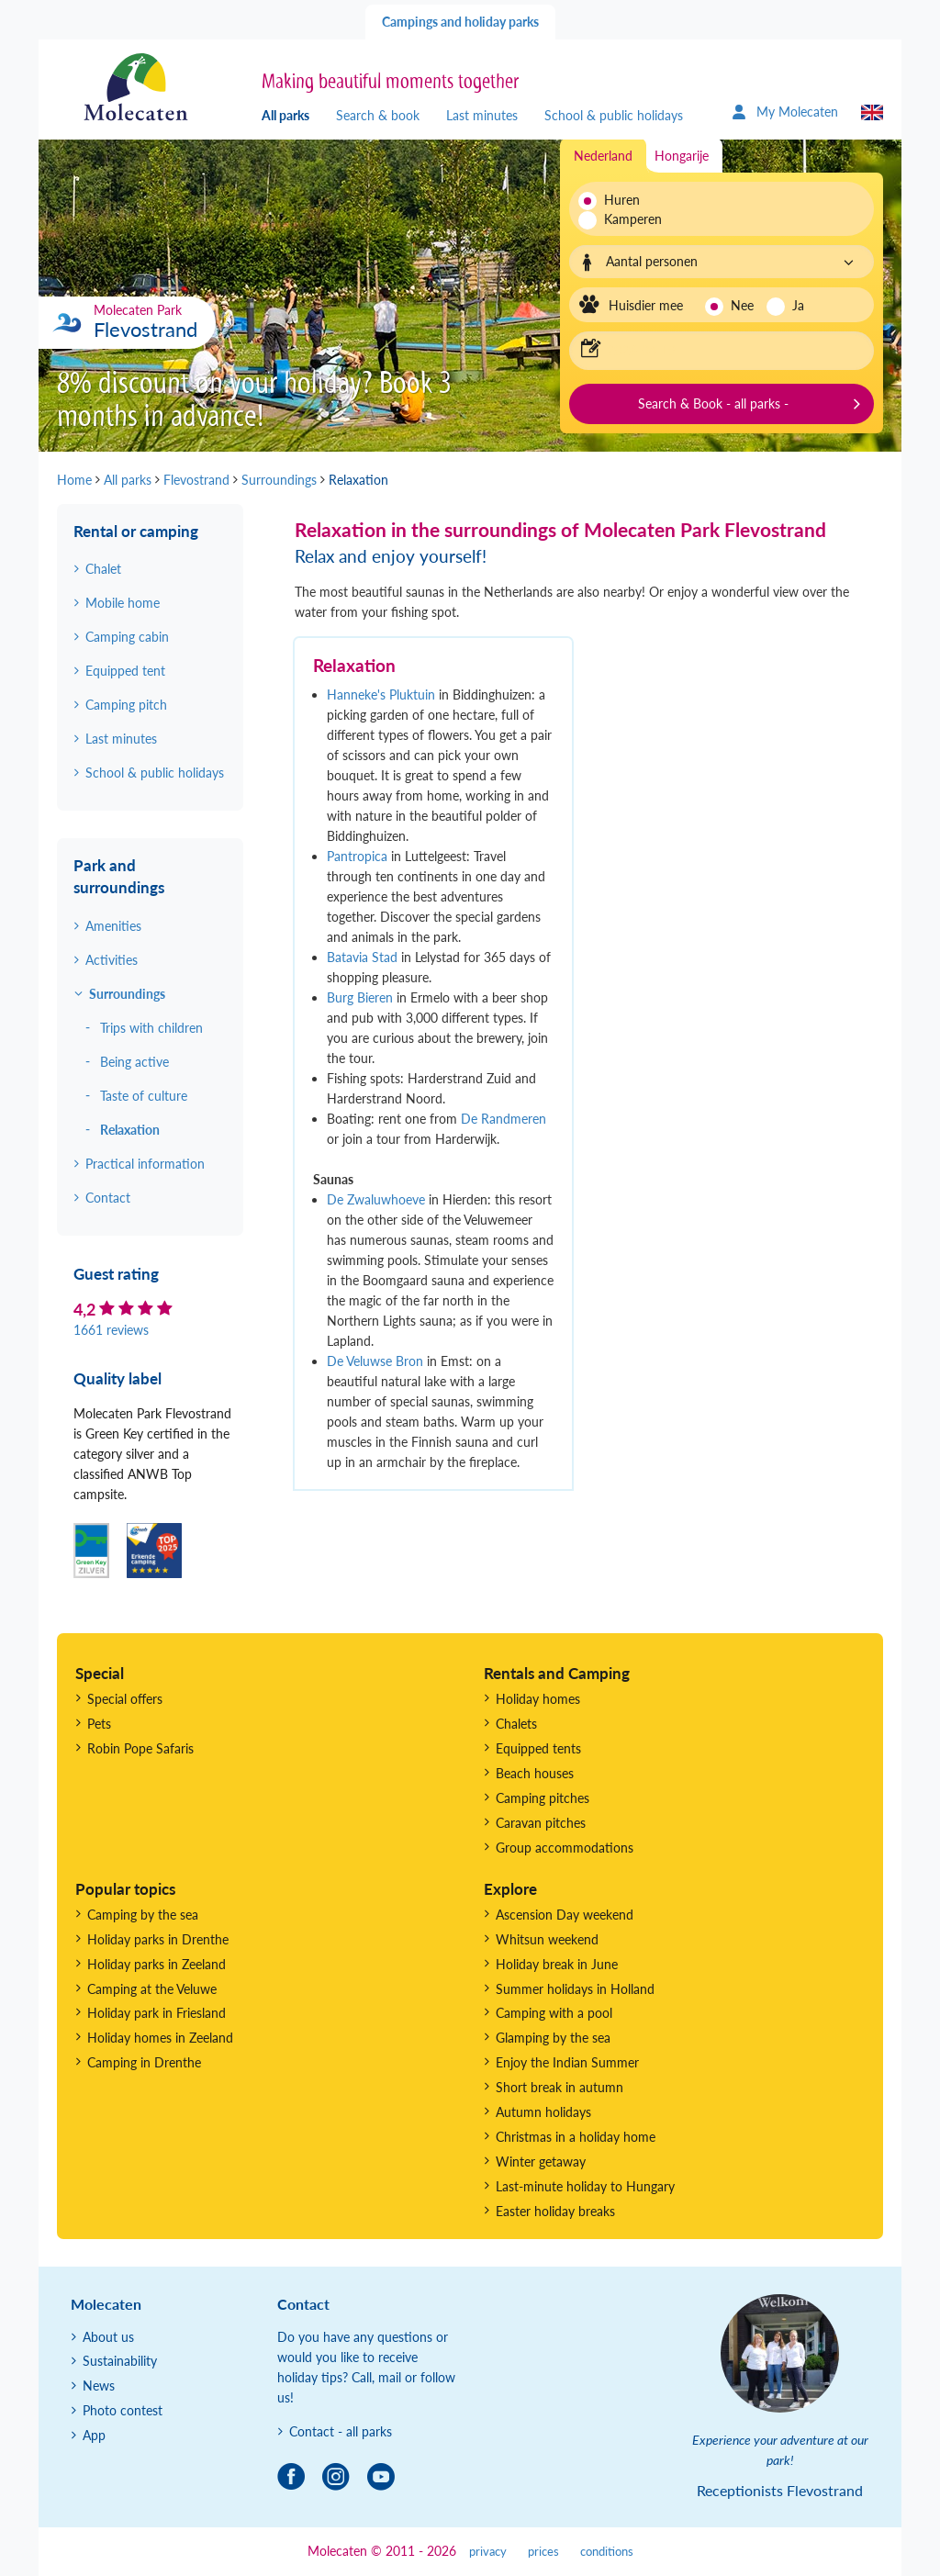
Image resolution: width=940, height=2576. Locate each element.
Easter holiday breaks (555, 2211)
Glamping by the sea (553, 2037)
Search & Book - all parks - (713, 403)
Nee (742, 305)
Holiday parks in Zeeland (156, 1964)
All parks (285, 115)
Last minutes (482, 115)
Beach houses (535, 1773)
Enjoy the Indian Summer (567, 2062)
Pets (99, 1723)
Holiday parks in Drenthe (158, 1939)
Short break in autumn (559, 2087)
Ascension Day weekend (564, 1914)
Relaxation (130, 1129)
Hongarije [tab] (682, 155)
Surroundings (127, 994)
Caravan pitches (541, 1823)
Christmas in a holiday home (575, 2137)
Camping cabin (127, 636)
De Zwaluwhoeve (376, 1199)
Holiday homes (538, 1699)
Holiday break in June (557, 1964)
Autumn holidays (543, 2112)
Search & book (378, 115)
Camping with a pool (554, 2013)
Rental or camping (135, 531)
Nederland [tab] (603, 155)
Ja (798, 305)
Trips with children (151, 1028)
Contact (107, 1197)
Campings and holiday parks (460, 21)
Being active (134, 1062)
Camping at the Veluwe (152, 1989)
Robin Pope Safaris (140, 1748)
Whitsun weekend (547, 1939)
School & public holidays (613, 115)
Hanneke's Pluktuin (381, 694)
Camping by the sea (142, 1914)
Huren (622, 199)
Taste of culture (143, 1095)
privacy (488, 2552)
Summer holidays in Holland (575, 1989)
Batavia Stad (362, 957)
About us (108, 2337)
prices (543, 2552)
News (99, 2385)
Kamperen (627, 219)
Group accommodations (564, 1847)
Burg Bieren (360, 997)
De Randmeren (503, 1118)
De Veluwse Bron (375, 1361)
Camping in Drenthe (144, 2062)
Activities (111, 960)
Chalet (103, 569)
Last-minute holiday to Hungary (585, 2186)
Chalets (516, 1723)
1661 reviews (111, 1330)
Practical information (145, 1163)
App (94, 2435)
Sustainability (120, 2361)
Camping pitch (126, 704)
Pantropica (357, 856)
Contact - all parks (340, 2431)
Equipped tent (125, 670)
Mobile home (122, 602)
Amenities (113, 926)
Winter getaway (541, 2161)
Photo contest (122, 2410)
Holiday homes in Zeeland (160, 2037)
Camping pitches (542, 1798)
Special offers (124, 1699)
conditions (606, 2552)
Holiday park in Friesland (156, 2013)
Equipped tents (538, 1748)
